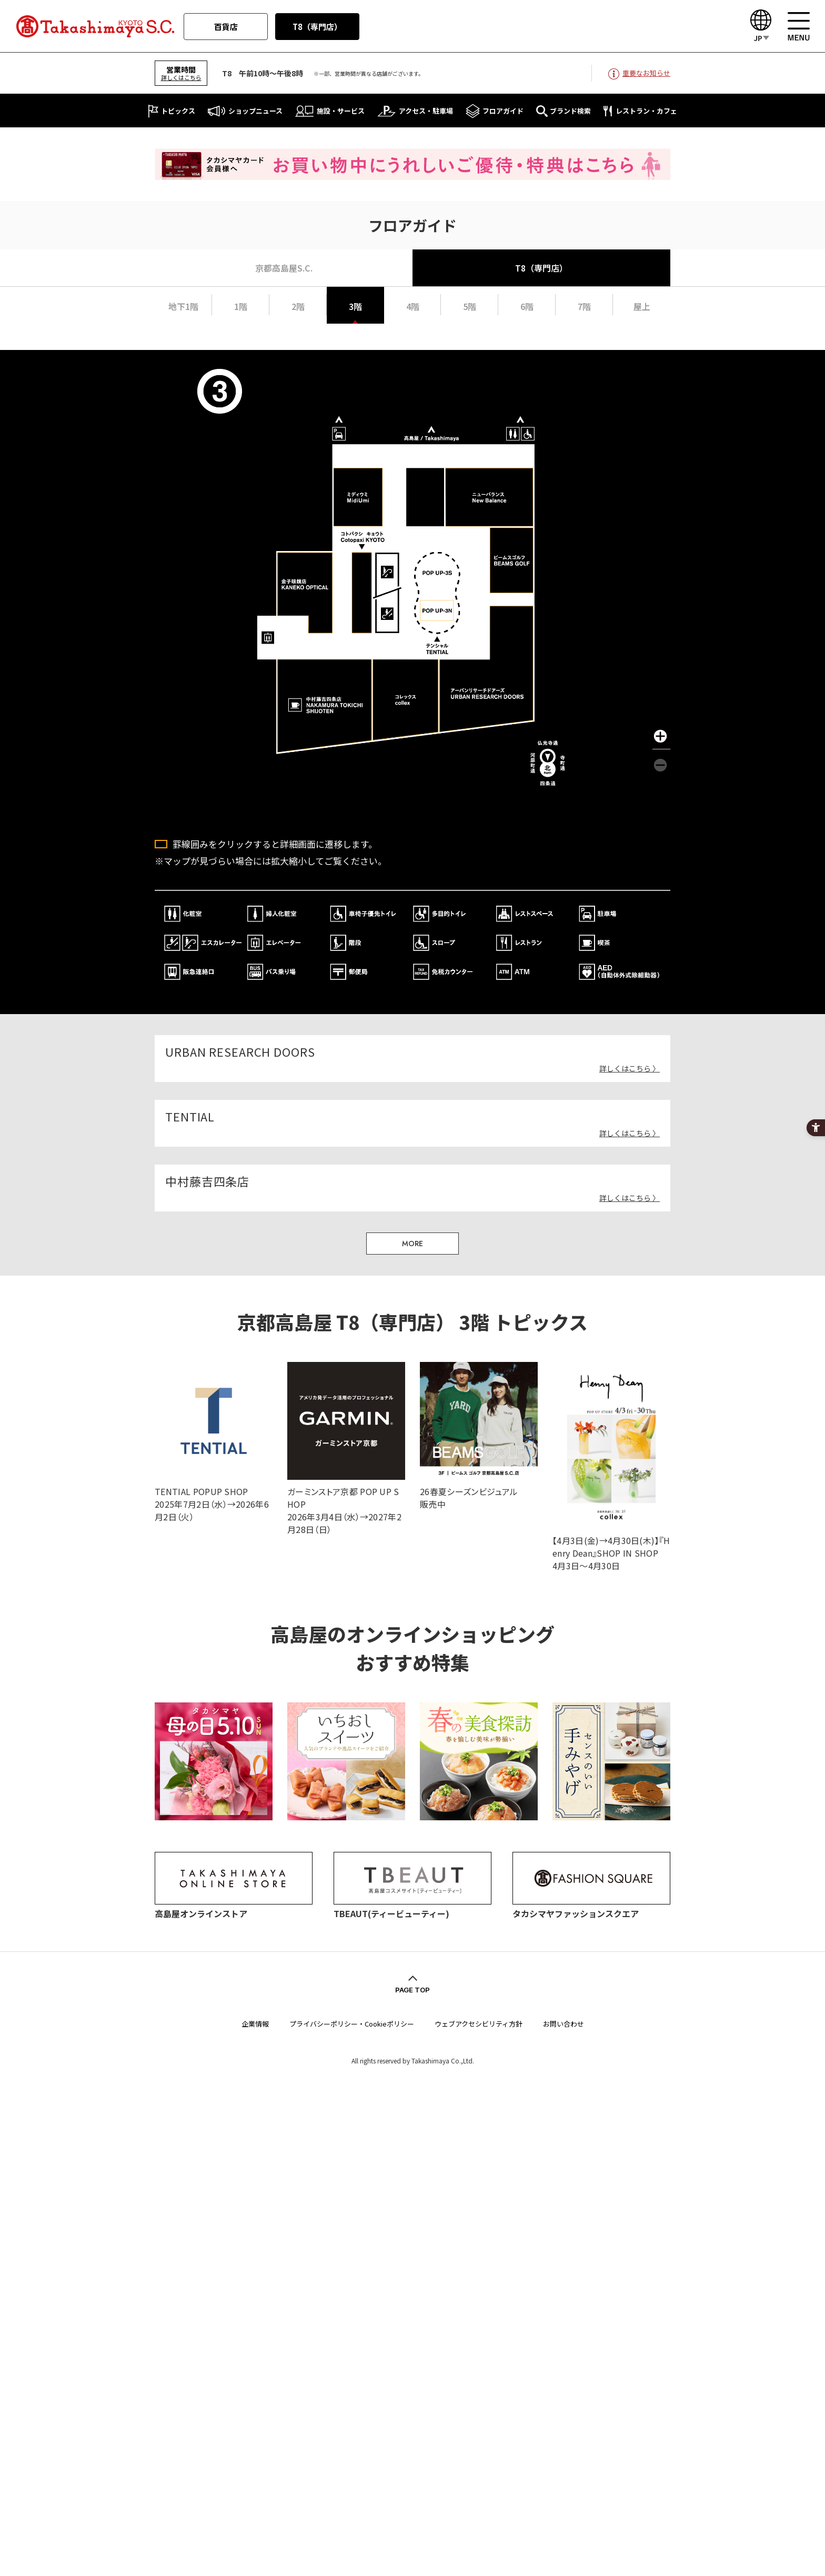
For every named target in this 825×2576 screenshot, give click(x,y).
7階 (584, 306)
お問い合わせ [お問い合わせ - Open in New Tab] (563, 2023)
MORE (412, 1242)
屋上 (641, 306)
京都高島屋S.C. (284, 268)
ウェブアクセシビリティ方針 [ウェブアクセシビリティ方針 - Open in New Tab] (478, 2023)
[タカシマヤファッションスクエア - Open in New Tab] (591, 1905)
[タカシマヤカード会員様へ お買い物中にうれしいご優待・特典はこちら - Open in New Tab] (412, 173)
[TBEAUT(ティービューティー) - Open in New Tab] (412, 1905)
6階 (527, 306)
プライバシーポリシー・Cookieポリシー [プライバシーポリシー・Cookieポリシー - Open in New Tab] (351, 2023)
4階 (412, 306)
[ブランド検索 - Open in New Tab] (563, 110)
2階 (298, 306)
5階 (469, 306)
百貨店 (226, 26)
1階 (240, 306)
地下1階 (183, 306)
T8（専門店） (317, 26)
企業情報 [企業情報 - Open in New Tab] (255, 2023)
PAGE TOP (412, 1988)
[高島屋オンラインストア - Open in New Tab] (234, 1905)
